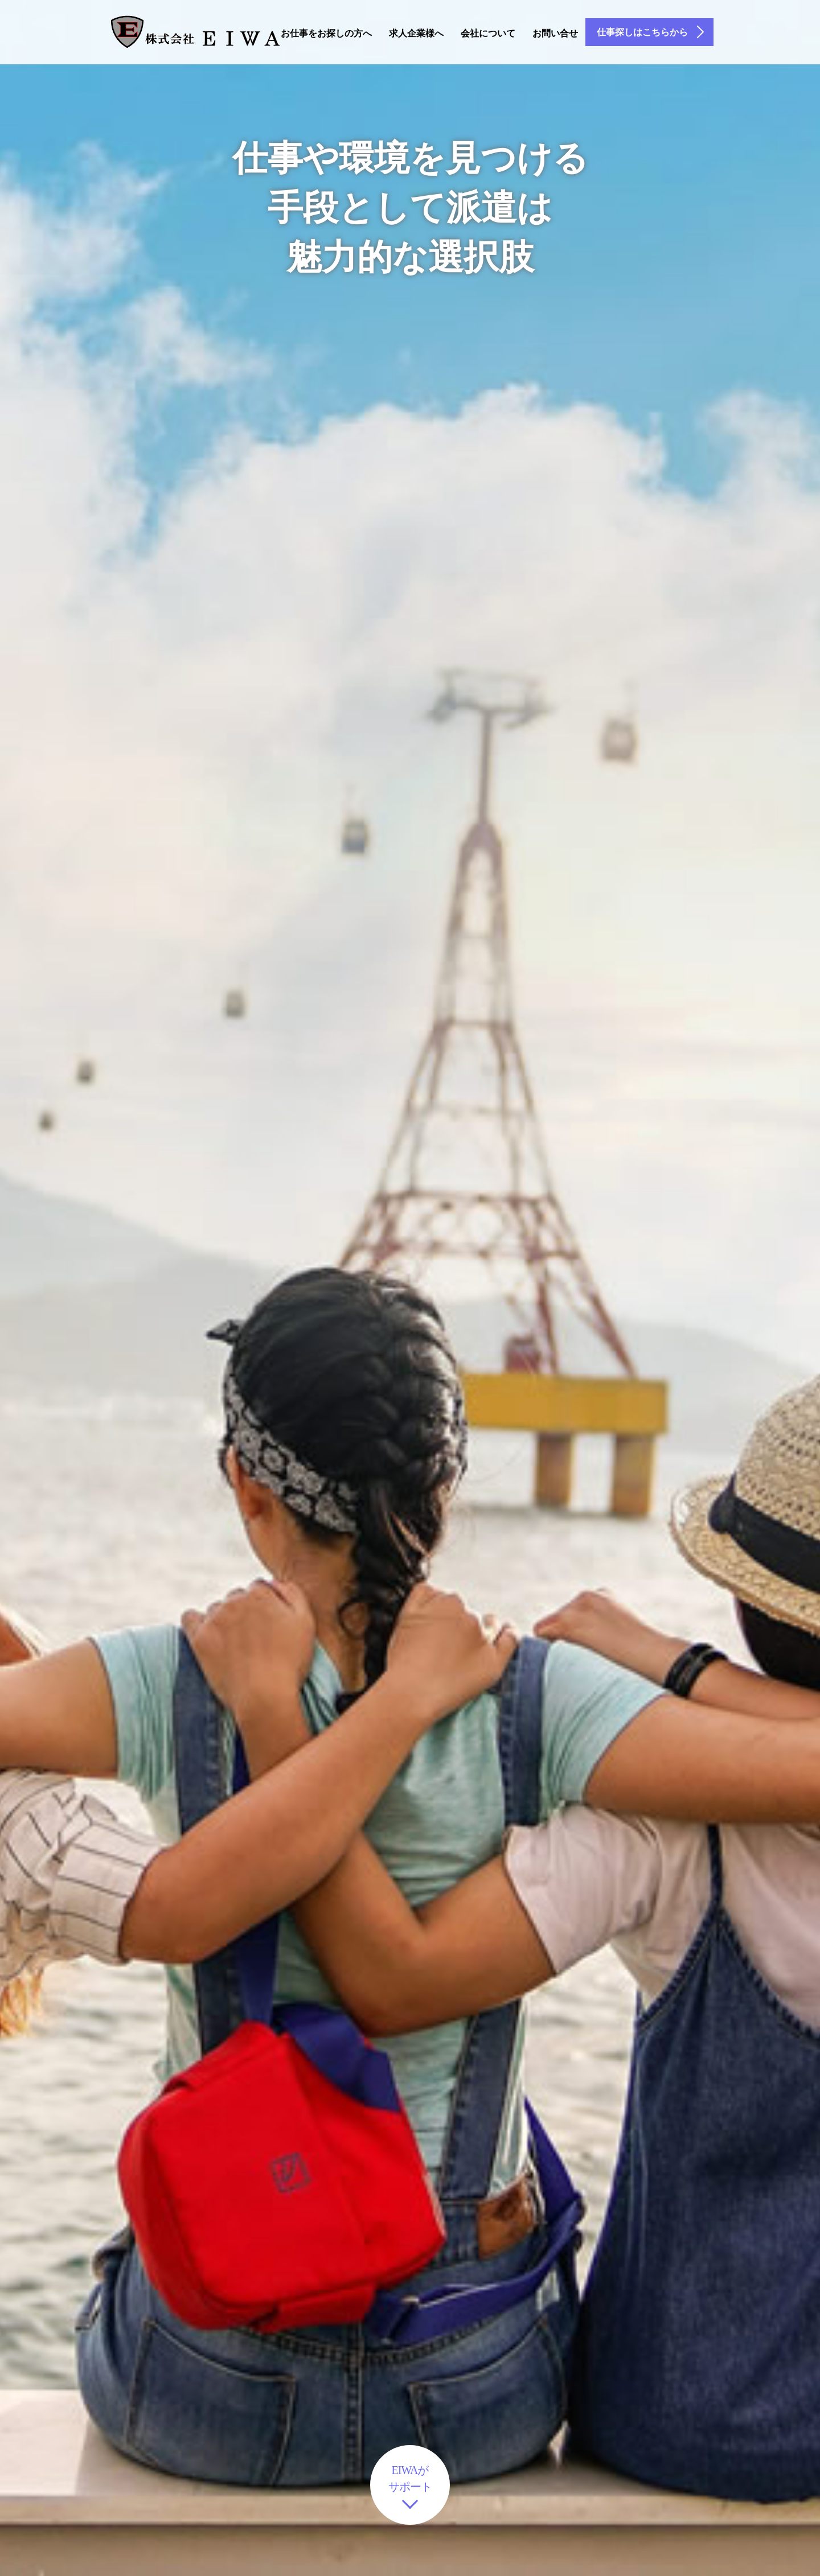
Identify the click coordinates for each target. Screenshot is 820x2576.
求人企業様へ (416, 33)
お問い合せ (555, 33)
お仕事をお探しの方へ (326, 33)
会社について (488, 33)
